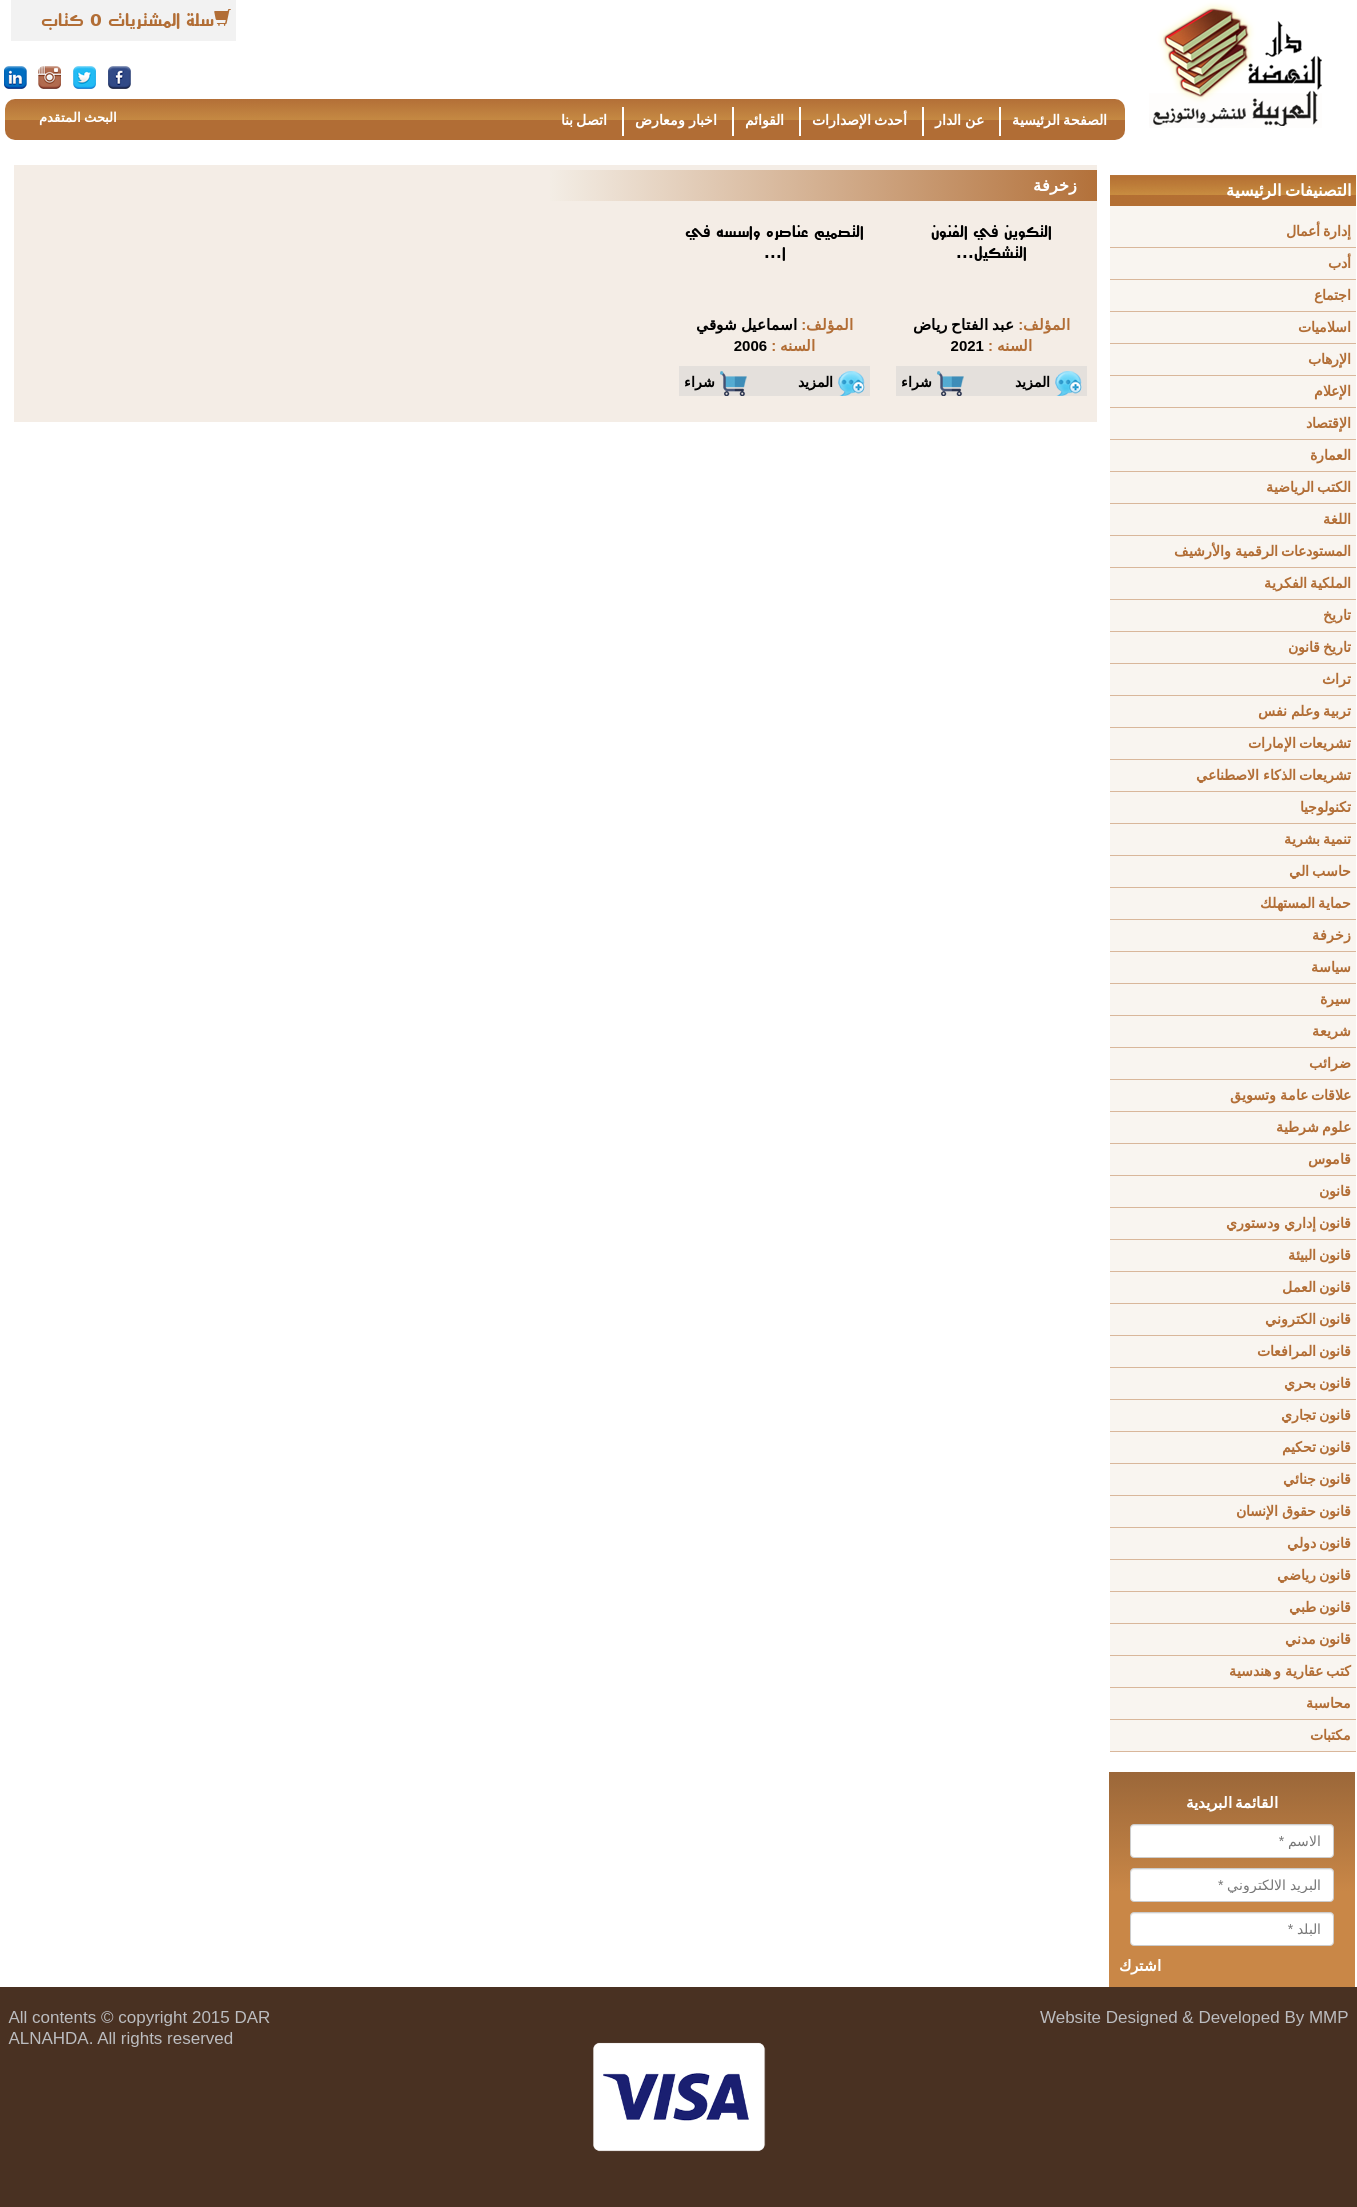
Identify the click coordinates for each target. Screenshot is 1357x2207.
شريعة (1331, 1031)
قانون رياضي (1314, 1575)
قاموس (1329, 1159)
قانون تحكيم (1317, 1447)
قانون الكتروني (1308, 1319)
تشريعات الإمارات (1300, 743)
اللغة (1337, 519)
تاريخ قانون (1320, 647)
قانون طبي (1320, 1607)
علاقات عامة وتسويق (1290, 1095)
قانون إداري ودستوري (1288, 1223)
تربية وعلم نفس (1304, 711)
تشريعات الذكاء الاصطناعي (1273, 775)
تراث (1336, 679)
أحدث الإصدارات (860, 120)
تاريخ (1337, 615)
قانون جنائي (1317, 1479)
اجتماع (1332, 295)
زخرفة (1331, 935)
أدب (1339, 263)
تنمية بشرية (1318, 839)
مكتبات (1330, 1735)
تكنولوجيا (1325, 807)
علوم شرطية (1314, 1127)
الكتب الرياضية (1309, 487)
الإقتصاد (1328, 423)
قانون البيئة (1320, 1255)
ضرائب (1330, 1063)
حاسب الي (1320, 871)
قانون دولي (1319, 1543)
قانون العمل (1317, 1287)
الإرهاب (1329, 359)
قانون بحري (1318, 1383)
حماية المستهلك (1306, 903)
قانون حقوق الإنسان (1293, 1511)
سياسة (1331, 967)
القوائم (764, 120)
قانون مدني (1318, 1639)
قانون (1335, 1191)
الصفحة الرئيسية (1060, 120)
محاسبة (1328, 1703)
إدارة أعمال (1319, 231)
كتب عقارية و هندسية (1290, 1671)
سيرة (1335, 999)
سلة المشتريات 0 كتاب (127, 20)
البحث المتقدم (78, 117)
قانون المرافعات (1304, 1351)
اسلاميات (1324, 327)
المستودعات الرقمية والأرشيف (1262, 551)
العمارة (1330, 455)
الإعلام (1332, 391)
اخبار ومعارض (676, 120)
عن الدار (959, 120)
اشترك (1140, 1966)
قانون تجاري (1316, 1415)
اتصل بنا (584, 120)
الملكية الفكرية (1308, 583)
